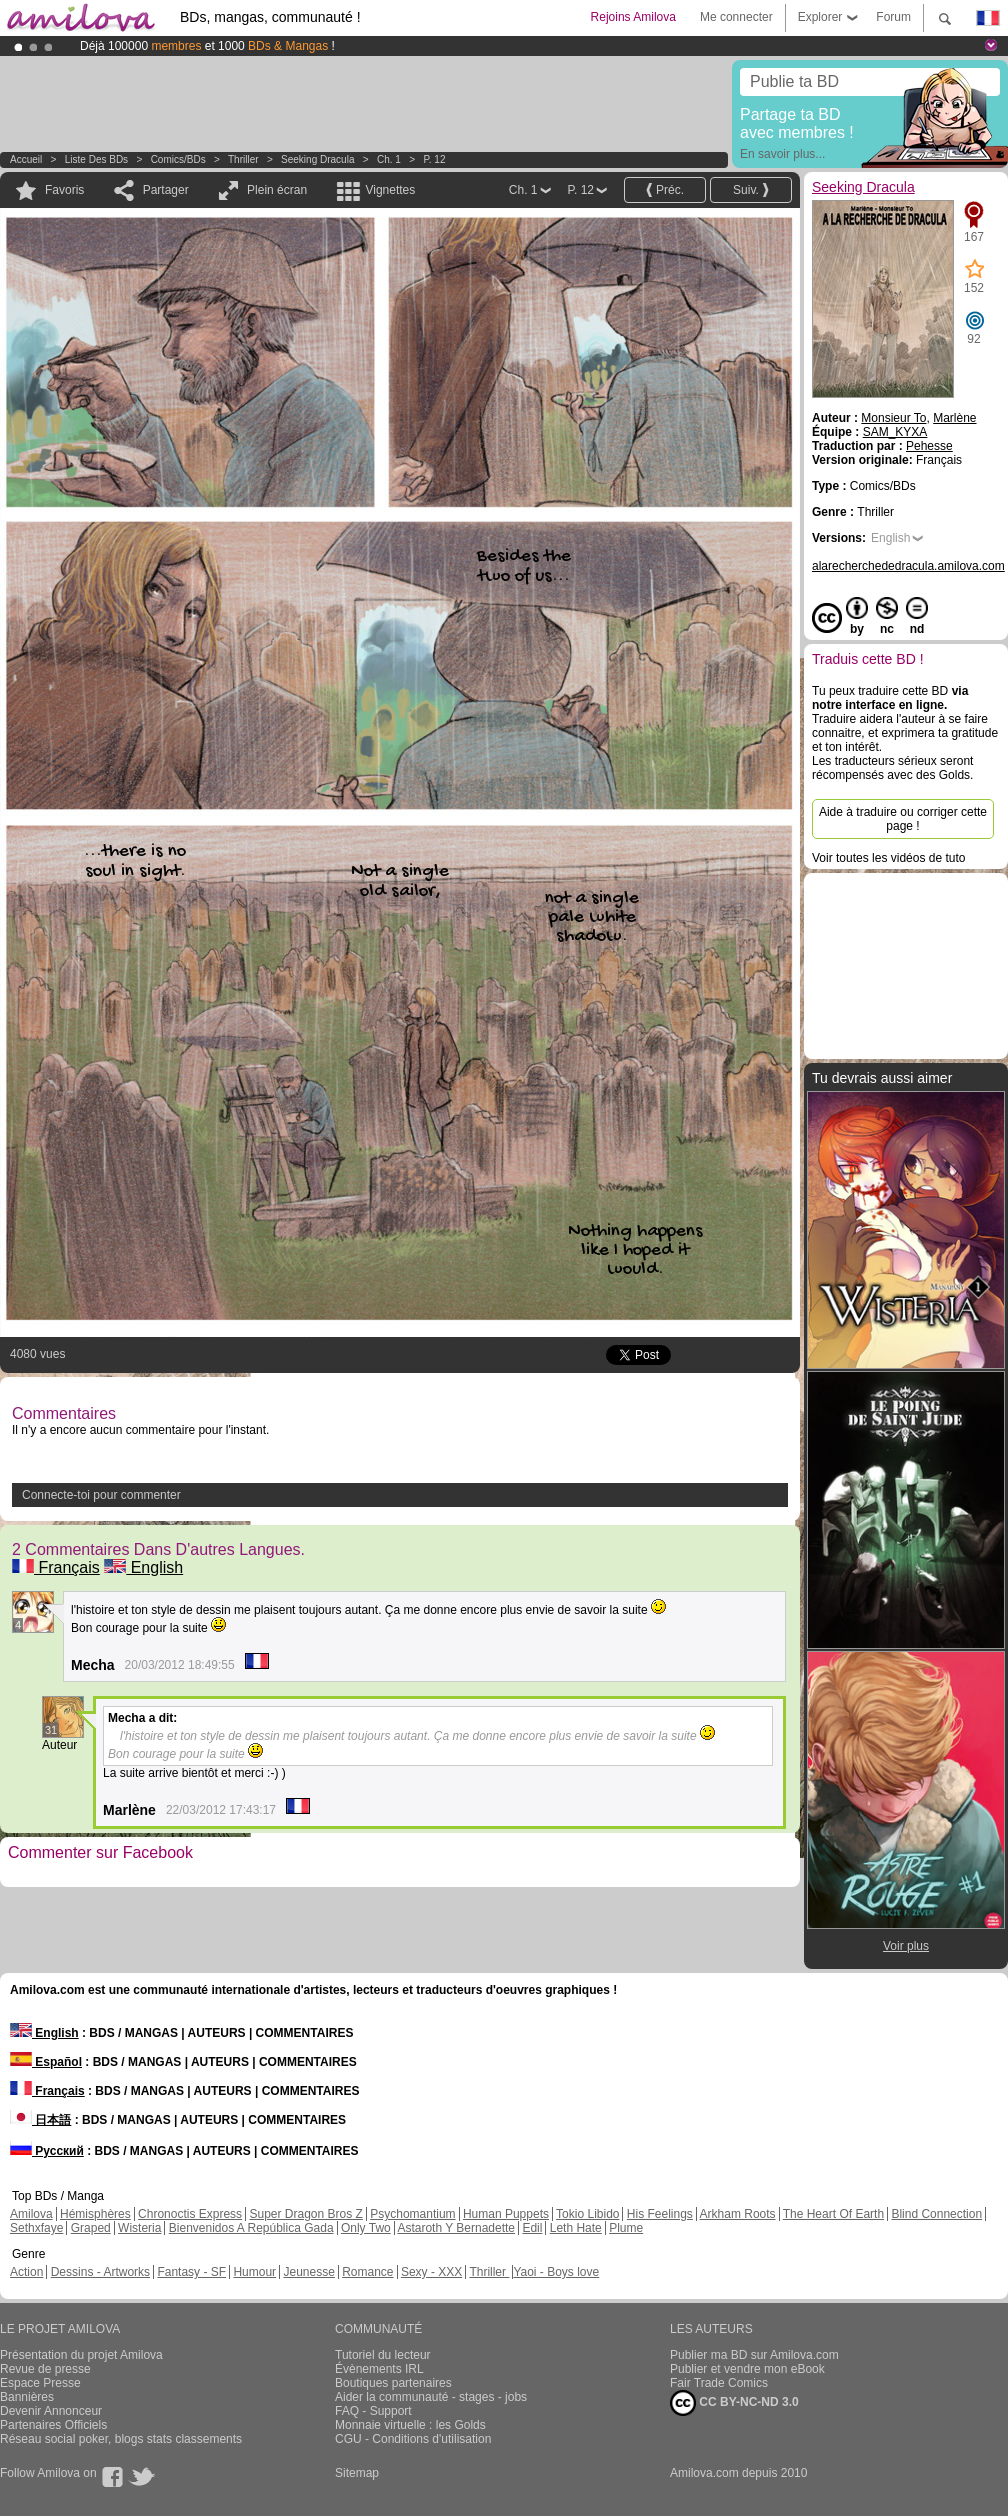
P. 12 (434, 159)
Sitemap (357, 2473)
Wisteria (139, 2228)
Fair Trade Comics (719, 2383)
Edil (532, 2228)
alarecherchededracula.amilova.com (908, 566)
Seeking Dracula (317, 159)
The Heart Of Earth (833, 2214)
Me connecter (736, 17)
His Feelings (660, 2214)
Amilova (31, 2214)
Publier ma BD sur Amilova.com (754, 2355)
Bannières (27, 2397)
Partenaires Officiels (53, 2425)
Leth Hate (576, 2228)
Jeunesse (308, 2272)
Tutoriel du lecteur (383, 2355)
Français (56, 1567)
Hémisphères (95, 2214)
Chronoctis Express (190, 2214)
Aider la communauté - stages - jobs (431, 2397)
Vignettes (390, 190)
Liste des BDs (96, 159)
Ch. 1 (389, 159)
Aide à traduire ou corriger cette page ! (903, 819)
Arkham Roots (738, 2214)
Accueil (26, 159)
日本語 (40, 2120)
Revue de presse (45, 2369)
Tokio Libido (587, 2214)
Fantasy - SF (191, 2272)
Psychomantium (412, 2214)
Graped (91, 2228)
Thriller (244, 159)
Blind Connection (936, 2214)
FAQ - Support (373, 2411)
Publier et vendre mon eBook (747, 2369)
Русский (47, 2151)
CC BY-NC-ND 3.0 (734, 2403)
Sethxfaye (36, 2228)
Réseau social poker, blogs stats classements (121, 2439)
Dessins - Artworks (100, 2272)
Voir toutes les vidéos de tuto (888, 858)
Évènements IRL (379, 2369)
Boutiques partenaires (393, 2383)
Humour (254, 2272)
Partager (166, 190)
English (143, 1567)
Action (26, 2272)
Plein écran (277, 190)
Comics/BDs (178, 159)
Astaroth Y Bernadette (456, 2228)
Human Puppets (506, 2214)
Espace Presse (40, 2383)
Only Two (366, 2228)
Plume (626, 2228)
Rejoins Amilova (633, 17)
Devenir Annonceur (51, 2411)
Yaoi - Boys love (556, 2272)
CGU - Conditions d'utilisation (413, 2439)
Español (46, 2062)
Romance (367, 2272)
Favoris (64, 190)
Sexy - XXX (431, 2272)
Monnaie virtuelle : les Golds (410, 2425)
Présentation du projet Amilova (81, 2355)
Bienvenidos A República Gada (251, 2228)
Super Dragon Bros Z (305, 2214)
